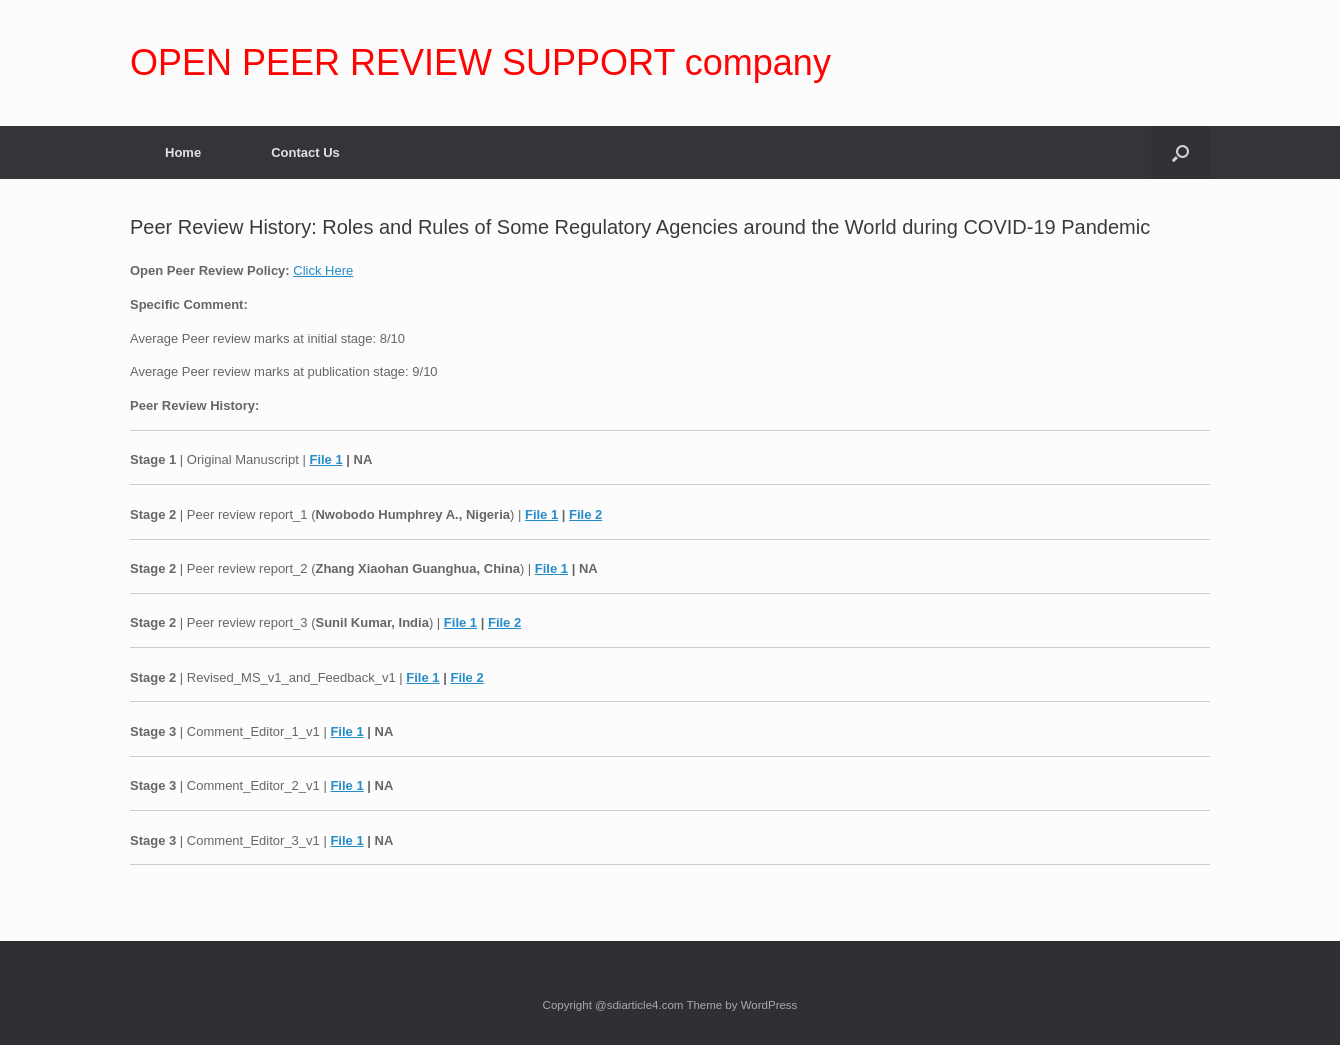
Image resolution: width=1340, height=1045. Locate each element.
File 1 (325, 459)
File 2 (585, 514)
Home (183, 152)
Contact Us (305, 152)
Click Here (323, 270)
